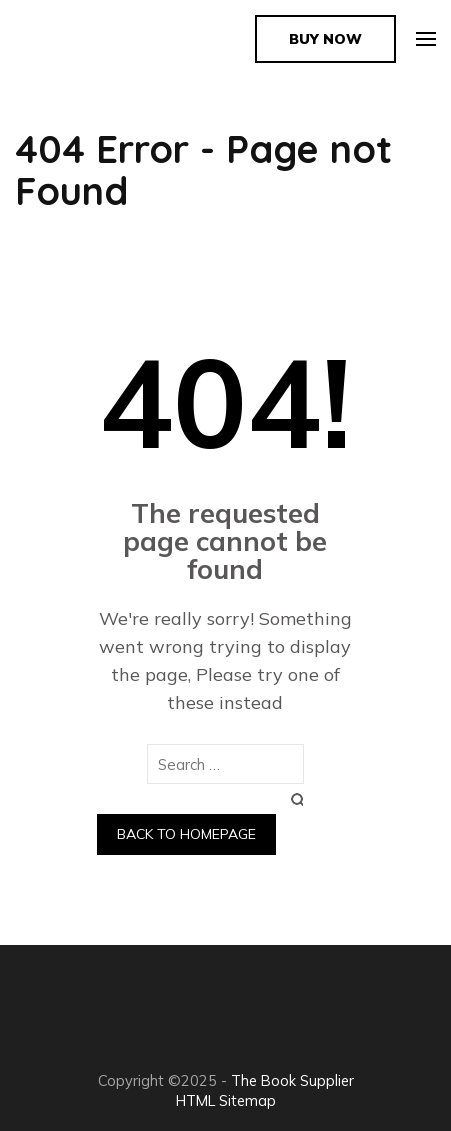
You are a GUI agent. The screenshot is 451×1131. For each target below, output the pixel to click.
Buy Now (325, 39)
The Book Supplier (292, 1080)
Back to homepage (186, 834)
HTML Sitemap (226, 1100)
